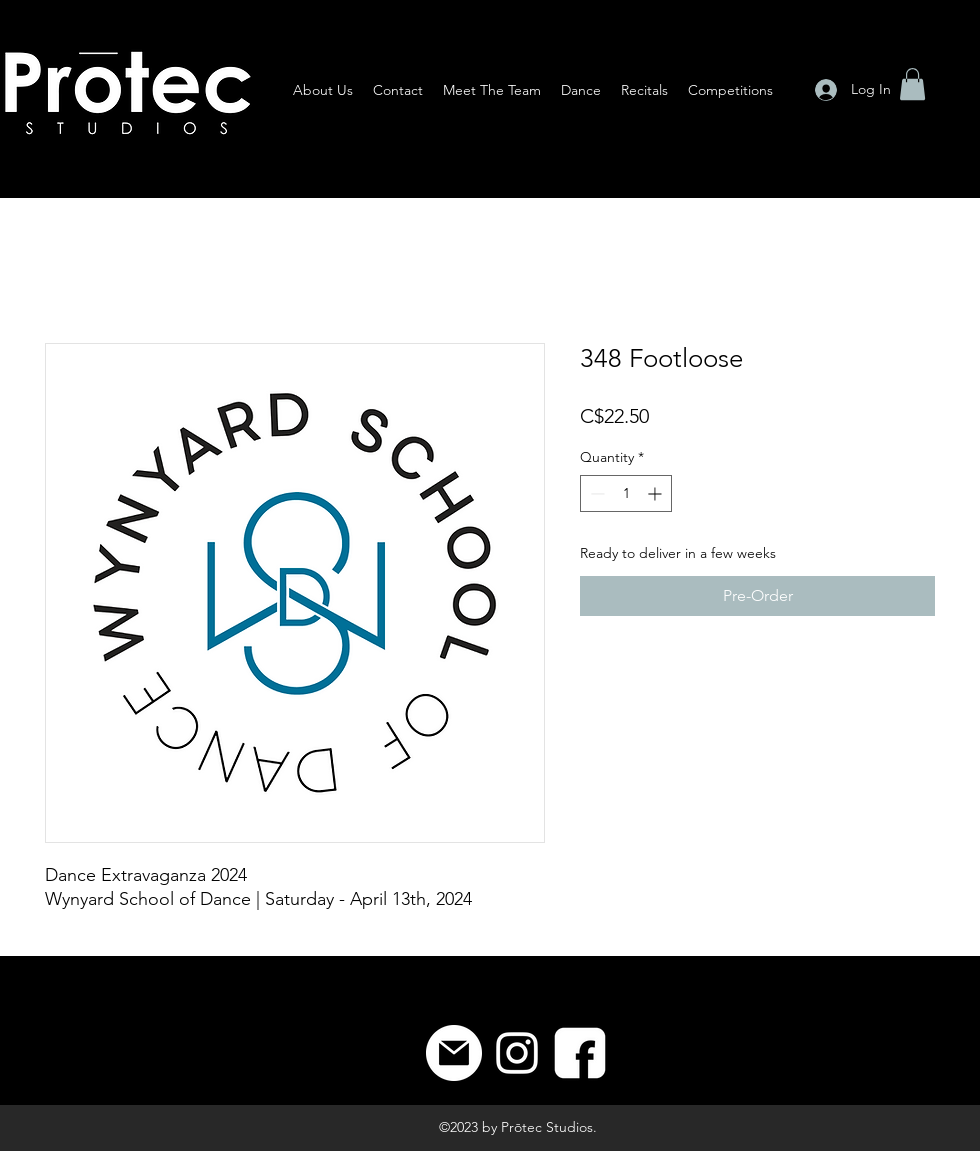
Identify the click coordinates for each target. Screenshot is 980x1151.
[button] (912, 84)
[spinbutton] (626, 493)
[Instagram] (517, 1053)
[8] (580, 1053)
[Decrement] (595, 493)
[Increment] (656, 493)
